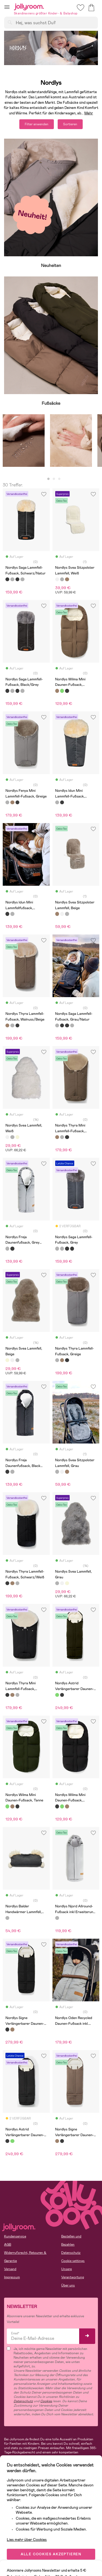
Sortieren (70, 124)
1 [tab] (48, 479)
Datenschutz (71, 2253)
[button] (6, 7)
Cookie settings (73, 2261)
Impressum (12, 2277)
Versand (10, 2269)
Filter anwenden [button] (36, 124)
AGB (7, 2244)
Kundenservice (15, 2236)
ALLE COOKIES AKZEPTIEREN (51, 2554)
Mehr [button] (88, 113)
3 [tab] (59, 479)
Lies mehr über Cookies (27, 2539)
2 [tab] (54, 479)
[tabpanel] (23, 443)
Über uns (68, 2285)
